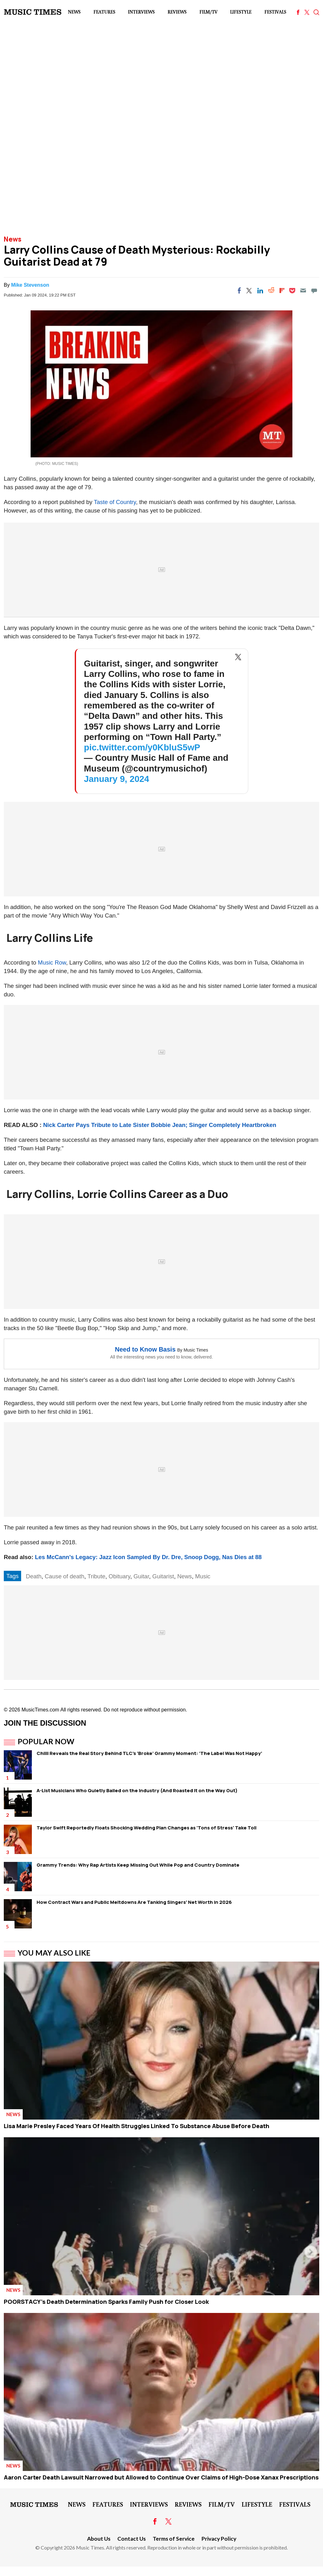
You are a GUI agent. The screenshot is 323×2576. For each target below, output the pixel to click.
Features (104, 12)
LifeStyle (240, 12)
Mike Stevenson (30, 285)
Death (33, 1576)
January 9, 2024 (116, 779)
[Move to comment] (314, 290)
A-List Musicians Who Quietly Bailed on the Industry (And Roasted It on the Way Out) (137, 1790)
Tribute (96, 1576)
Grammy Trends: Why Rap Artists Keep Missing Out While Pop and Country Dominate (138, 1865)
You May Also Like (54, 1952)
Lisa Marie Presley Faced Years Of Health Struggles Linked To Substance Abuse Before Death (136, 2126)
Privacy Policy (219, 2538)
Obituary (119, 1576)
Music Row (52, 962)
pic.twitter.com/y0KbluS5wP (142, 747)
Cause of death (64, 1576)
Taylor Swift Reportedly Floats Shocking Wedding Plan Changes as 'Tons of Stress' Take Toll (146, 1827)
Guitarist (163, 1576)
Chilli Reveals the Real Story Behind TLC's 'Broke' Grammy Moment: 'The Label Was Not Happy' (149, 1753)
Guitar (141, 1576)
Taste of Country (115, 502)
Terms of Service (174, 2538)
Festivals (275, 12)
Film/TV (208, 12)
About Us (98, 2538)
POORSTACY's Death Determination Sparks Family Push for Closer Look (106, 2301)
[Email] (303, 290)
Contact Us (131, 2538)
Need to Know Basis (145, 1349)
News (74, 12)
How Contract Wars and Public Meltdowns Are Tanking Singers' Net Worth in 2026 (134, 1902)
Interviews (141, 12)
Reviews (176, 12)
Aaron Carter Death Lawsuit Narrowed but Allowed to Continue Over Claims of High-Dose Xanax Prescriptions (161, 2477)
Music (202, 1576)
